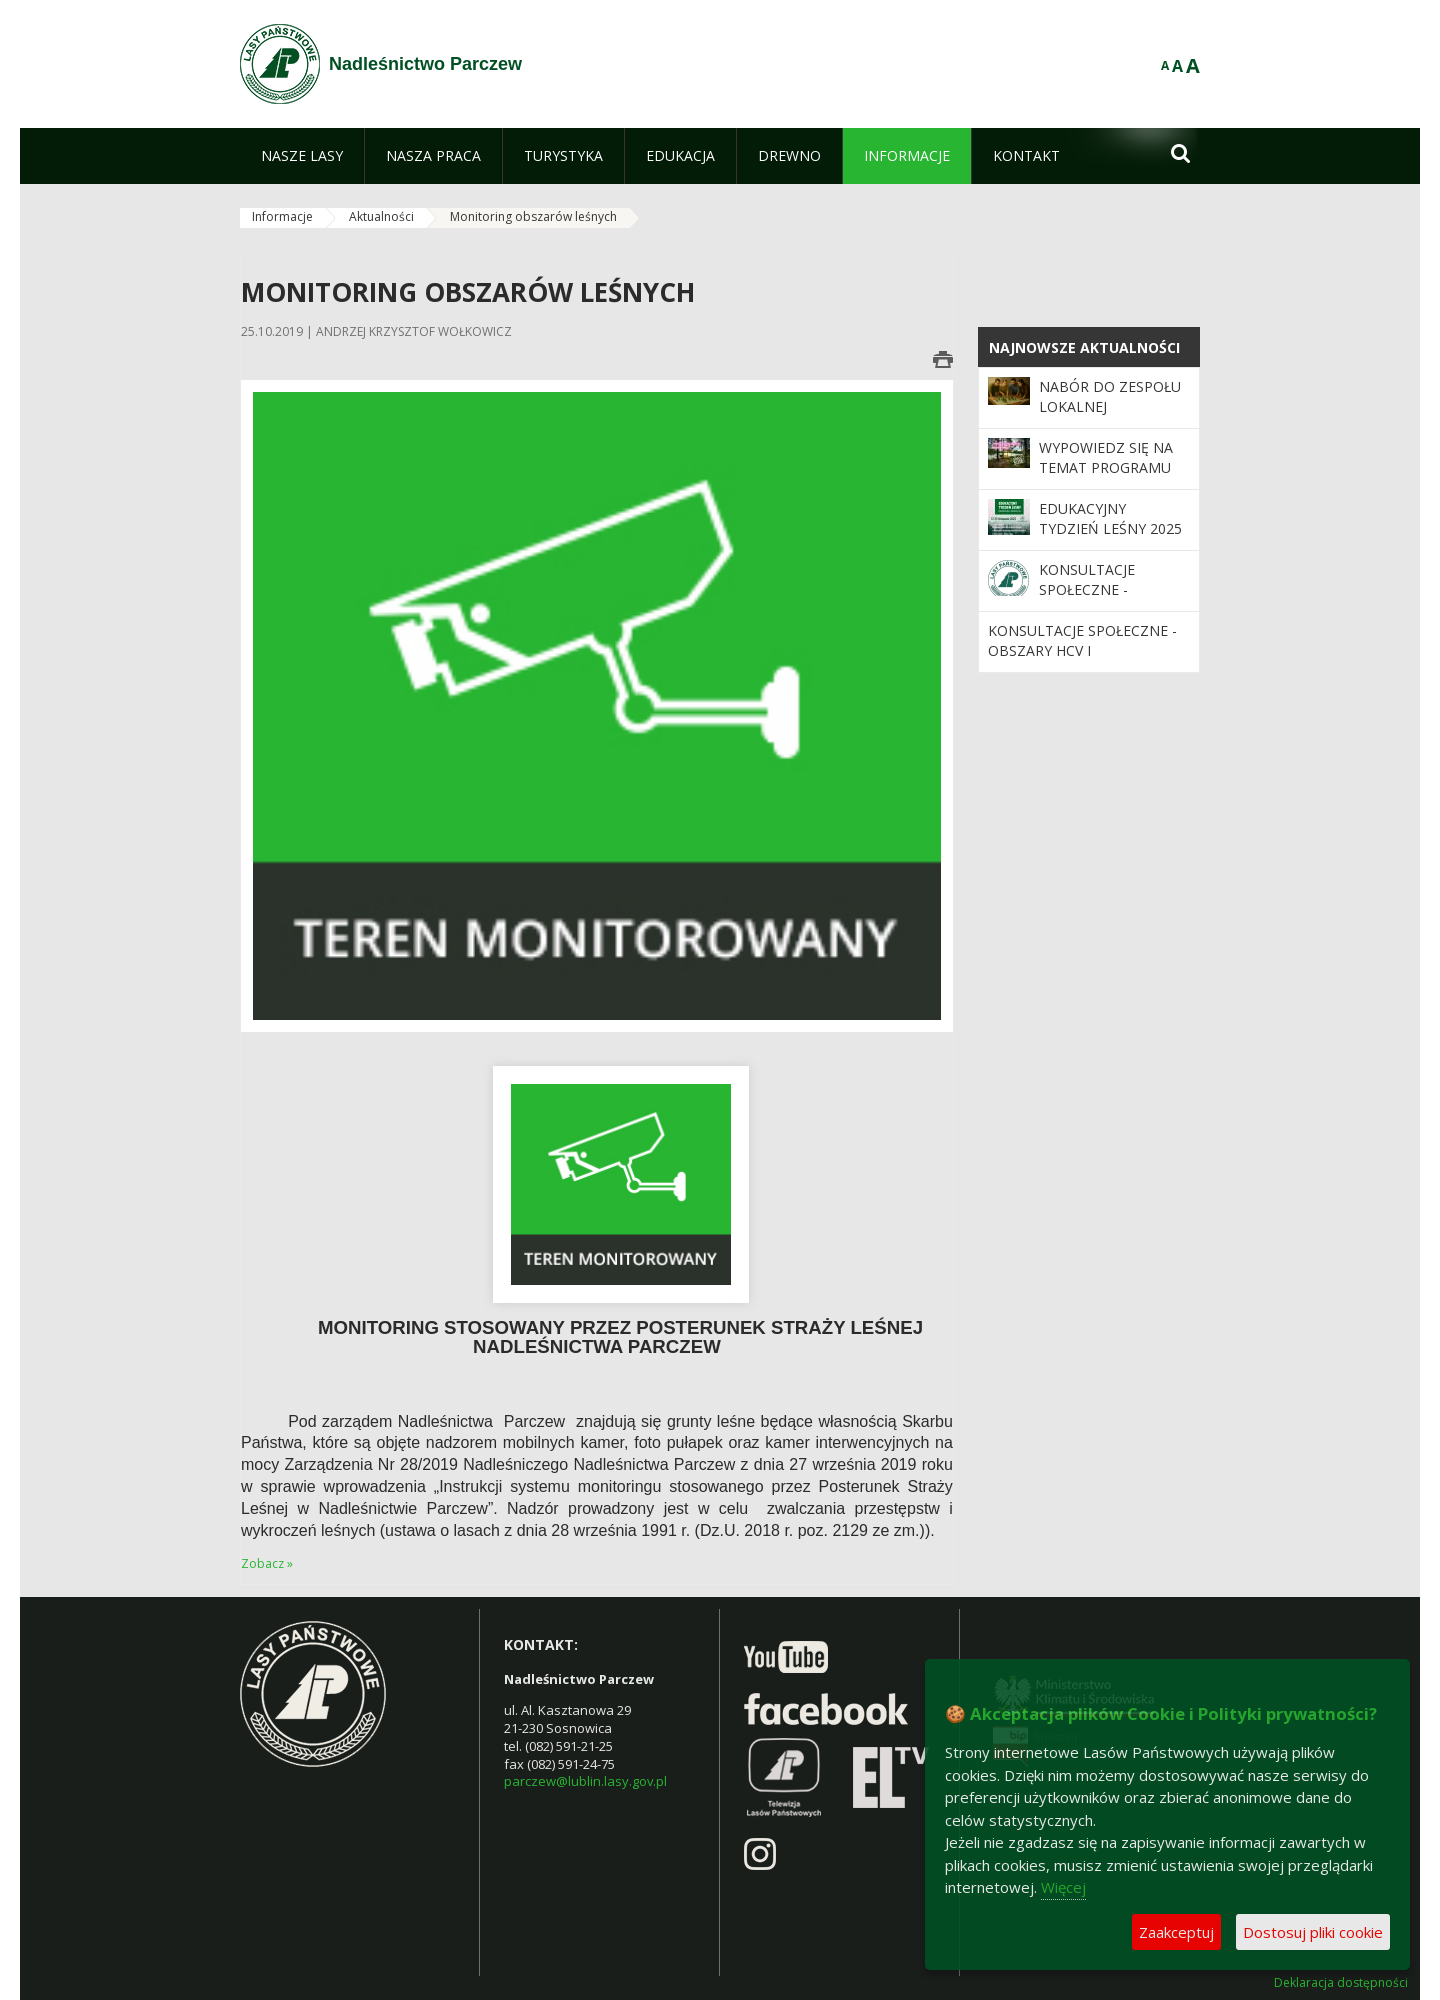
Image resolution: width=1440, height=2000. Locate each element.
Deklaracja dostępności (1341, 1983)
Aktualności (381, 216)
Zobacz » (267, 1563)
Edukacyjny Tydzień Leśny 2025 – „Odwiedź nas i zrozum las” (1110, 539)
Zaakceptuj (1176, 1932)
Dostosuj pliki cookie (1313, 1932)
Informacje (282, 216)
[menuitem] (302, 156)
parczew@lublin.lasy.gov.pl (585, 1781)
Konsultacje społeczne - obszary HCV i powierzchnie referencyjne (1082, 661)
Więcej (1063, 1887)
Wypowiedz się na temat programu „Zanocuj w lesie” (1106, 468)
